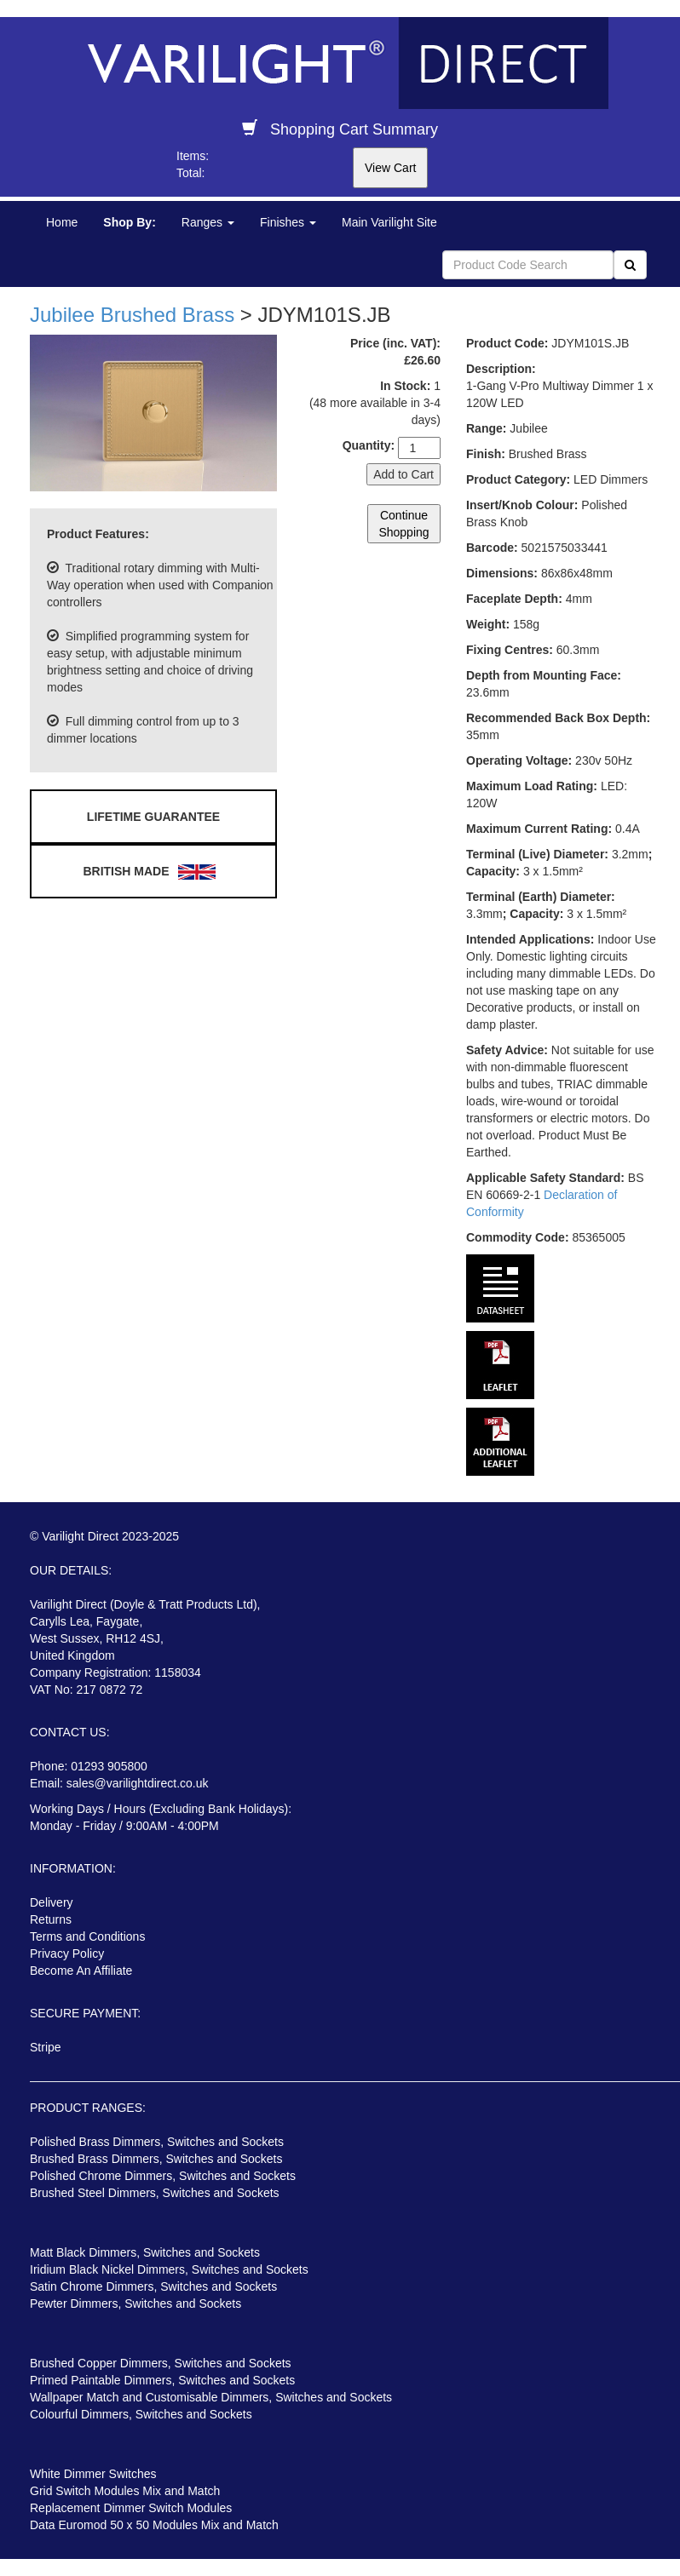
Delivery (51, 1902)
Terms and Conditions (87, 1936)
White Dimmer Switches (93, 2474)
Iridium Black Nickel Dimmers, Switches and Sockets (169, 2269)
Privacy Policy (67, 1953)
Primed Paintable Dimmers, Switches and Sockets (162, 2380)
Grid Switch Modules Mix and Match (125, 2491)
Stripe (45, 2047)
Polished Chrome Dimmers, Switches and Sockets (163, 2176)
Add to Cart (403, 474)
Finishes (288, 222)
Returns (51, 1919)
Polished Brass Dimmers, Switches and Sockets (157, 2142)
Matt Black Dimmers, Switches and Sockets (145, 2252)
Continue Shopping (403, 523)
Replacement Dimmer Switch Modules (131, 2508)
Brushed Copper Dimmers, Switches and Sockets (160, 2363)
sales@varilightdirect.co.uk (137, 1783)
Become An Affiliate (81, 1970)
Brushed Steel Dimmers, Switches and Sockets (154, 2193)
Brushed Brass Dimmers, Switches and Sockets (156, 2159)
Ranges (208, 222)
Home (62, 222)
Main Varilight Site (389, 222)
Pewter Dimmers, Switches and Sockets (135, 2303)
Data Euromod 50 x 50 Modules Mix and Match (154, 2525)
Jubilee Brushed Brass (132, 314)
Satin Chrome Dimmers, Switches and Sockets (153, 2286)
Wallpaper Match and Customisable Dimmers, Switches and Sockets (211, 2397)
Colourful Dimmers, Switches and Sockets (141, 2414)
